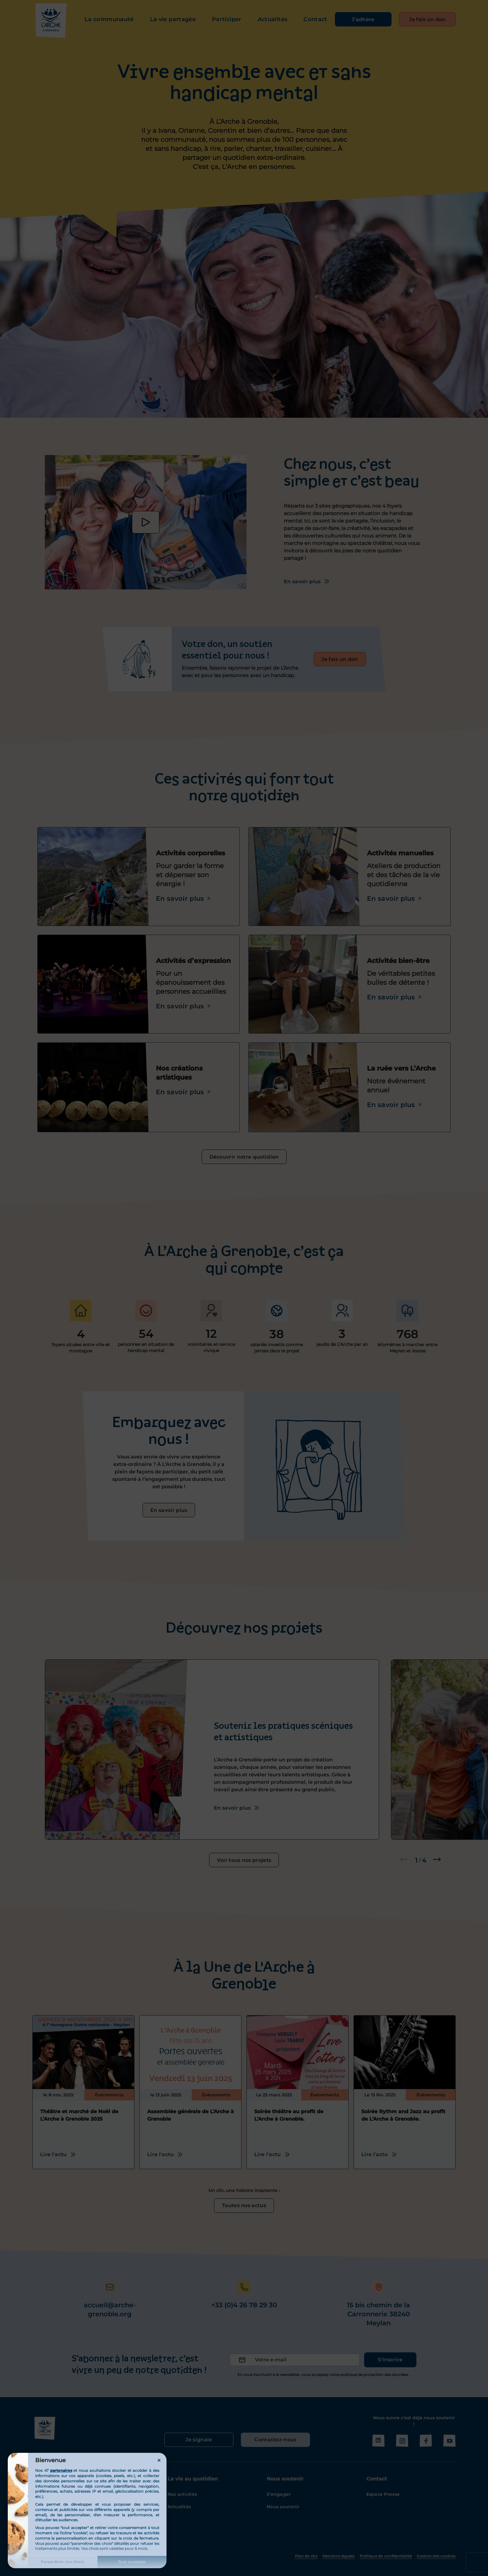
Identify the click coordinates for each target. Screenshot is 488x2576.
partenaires (61, 2470)
